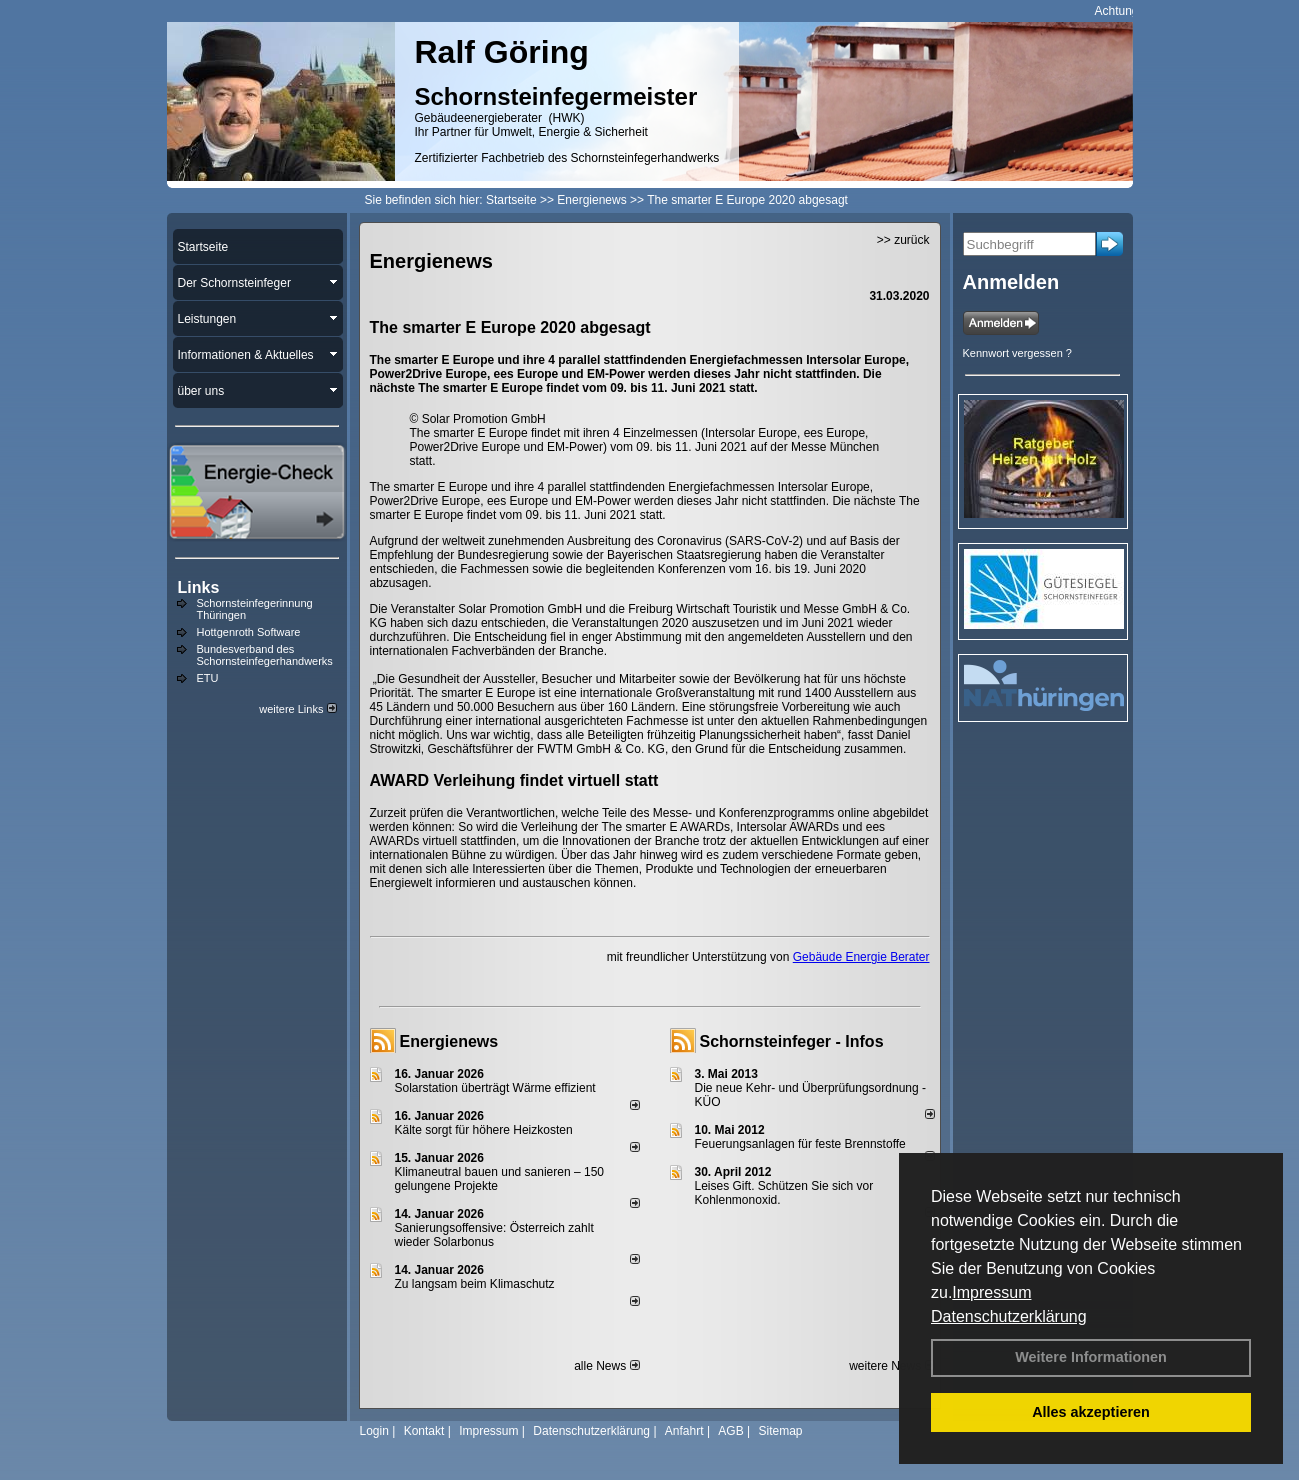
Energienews (449, 1041)
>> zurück (903, 240)
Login (374, 1431)
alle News (606, 1366)
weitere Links (297, 709)
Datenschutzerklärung (1009, 1316)
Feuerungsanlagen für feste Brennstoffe (800, 1144)
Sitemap (780, 1431)
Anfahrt (684, 1431)
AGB (730, 1431)
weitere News (891, 1366)
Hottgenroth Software (249, 632)
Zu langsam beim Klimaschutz (475, 1284)
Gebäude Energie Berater (861, 957)
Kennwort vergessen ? (1017, 353)
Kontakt (424, 1431)
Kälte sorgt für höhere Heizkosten (485, 1130)
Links (199, 587)
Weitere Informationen (1091, 1357)
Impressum (991, 1292)
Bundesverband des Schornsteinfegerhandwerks (265, 655)
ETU (208, 678)
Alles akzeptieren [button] (1091, 1412)
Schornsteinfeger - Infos (792, 1041)
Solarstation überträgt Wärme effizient (495, 1088)
